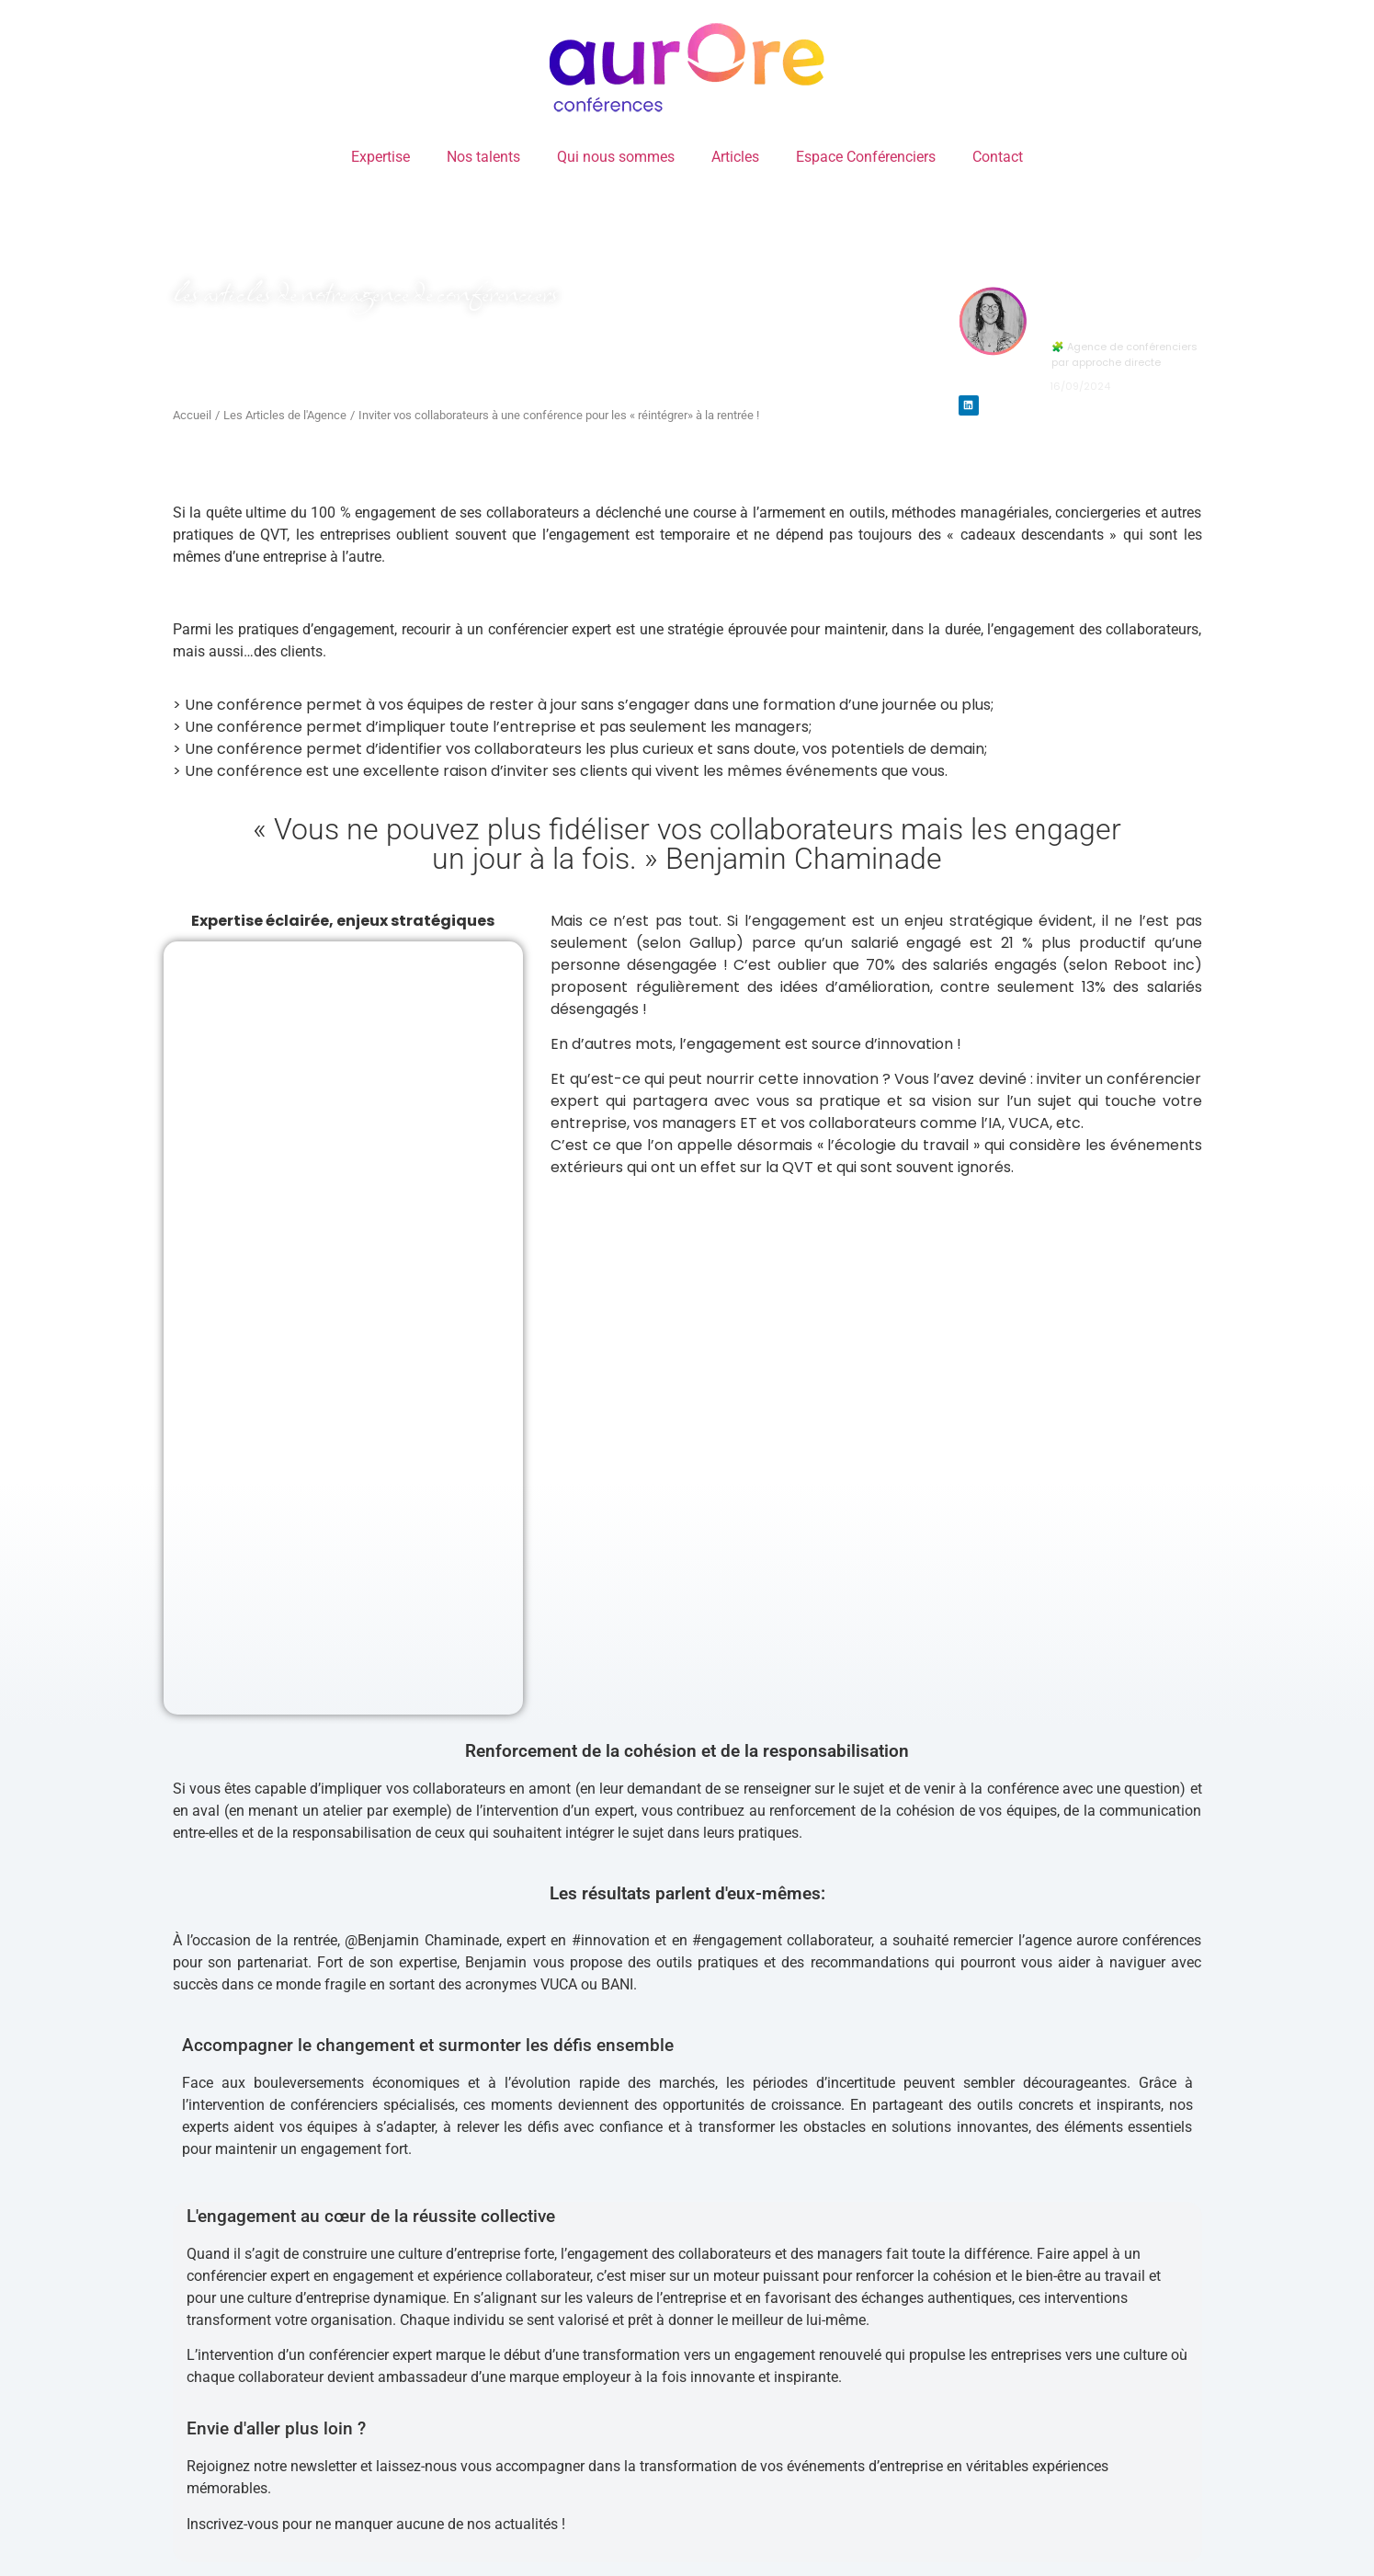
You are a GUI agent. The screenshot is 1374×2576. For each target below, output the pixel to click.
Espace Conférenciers (866, 156)
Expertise (380, 156)
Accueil (192, 415)
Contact (997, 156)
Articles (735, 156)
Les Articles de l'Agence (284, 415)
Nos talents (483, 156)
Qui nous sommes (616, 156)
